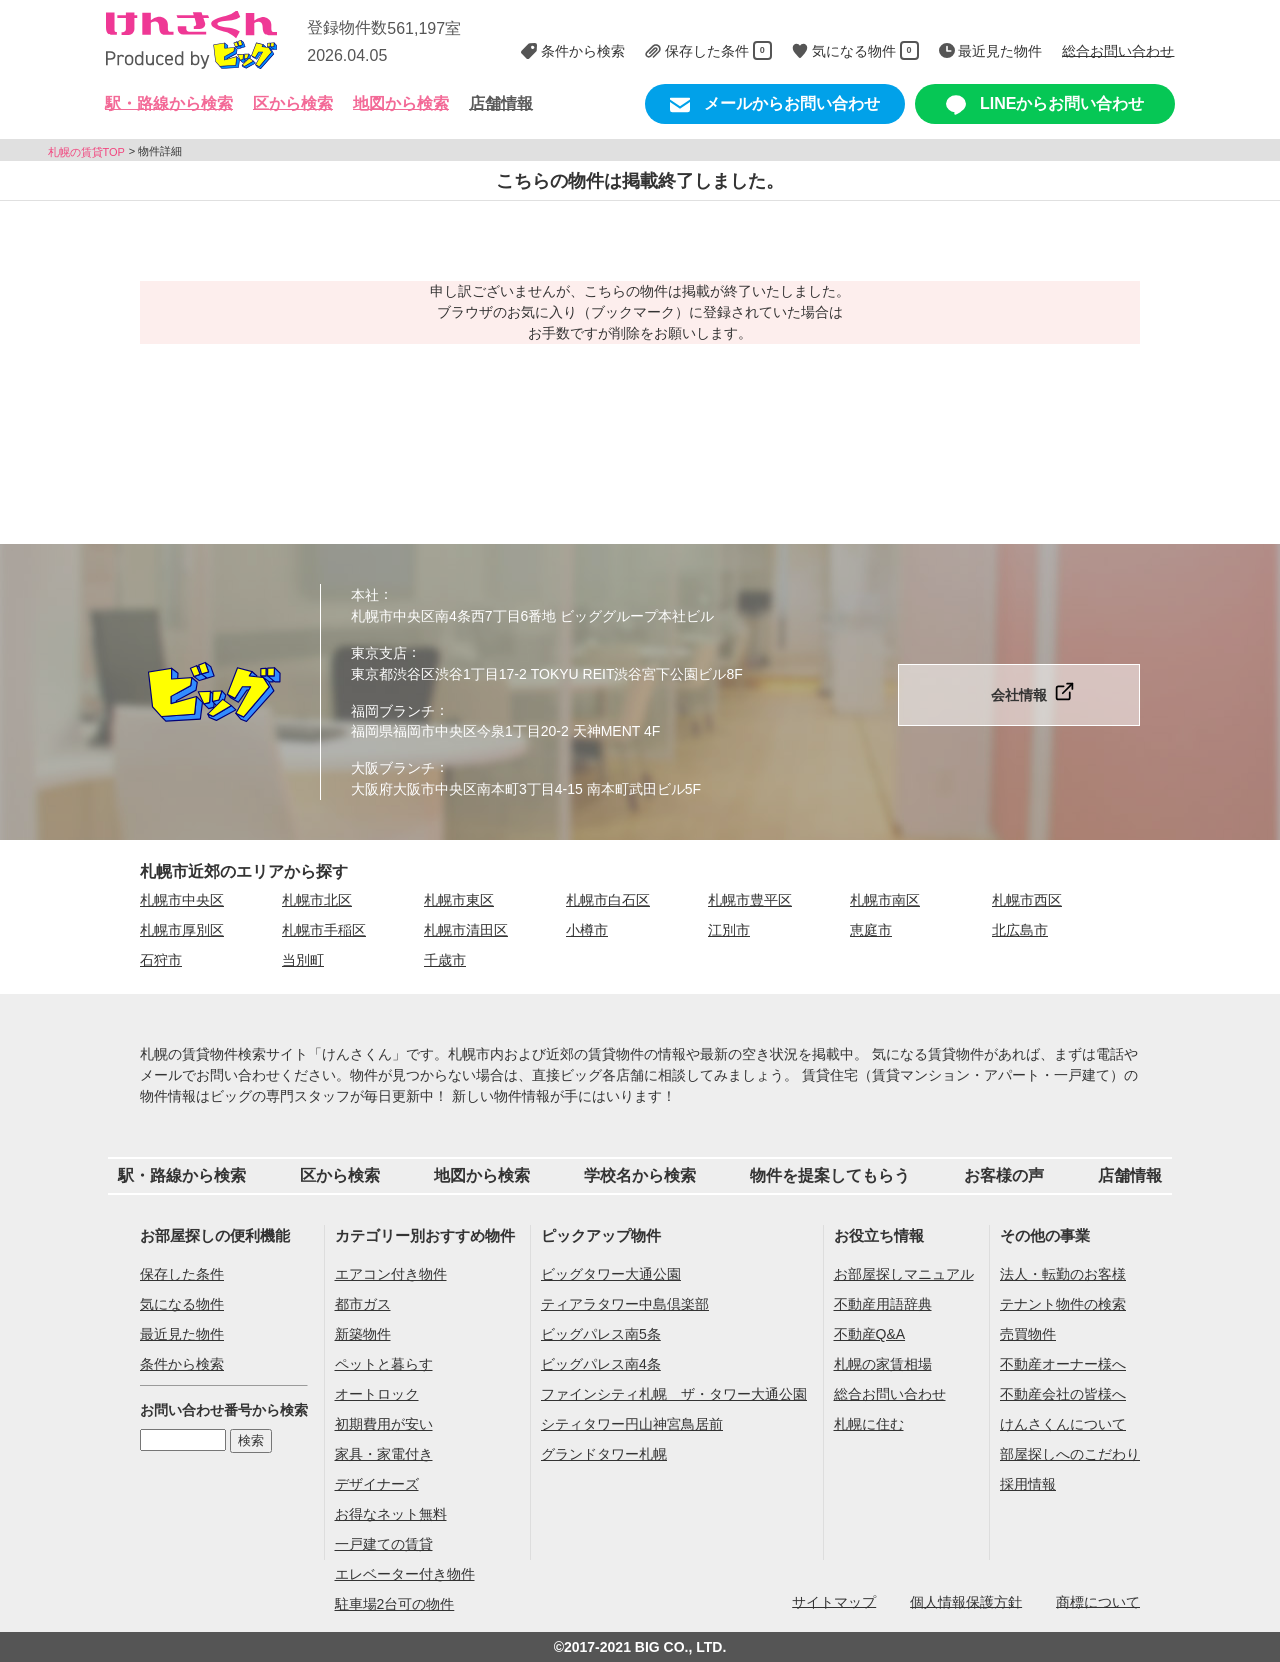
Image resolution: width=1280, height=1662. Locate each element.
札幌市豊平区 (750, 900)
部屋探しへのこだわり (1070, 1454)
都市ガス (363, 1304)
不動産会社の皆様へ (1063, 1394)
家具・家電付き (384, 1454)
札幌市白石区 (608, 900)
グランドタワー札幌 (604, 1454)
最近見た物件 (182, 1334)
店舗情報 (501, 103)
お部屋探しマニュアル (904, 1274)
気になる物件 (182, 1304)
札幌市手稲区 (324, 930)
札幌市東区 (459, 900)
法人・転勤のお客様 (1063, 1274)
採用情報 (1028, 1484)
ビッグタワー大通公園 (611, 1274)
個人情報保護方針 (966, 1601)
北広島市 (1020, 930)
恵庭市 (871, 930)
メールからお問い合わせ (775, 105)
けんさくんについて (1063, 1424)
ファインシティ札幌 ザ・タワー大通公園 (674, 1394)
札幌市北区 (317, 900)
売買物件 (1028, 1334)
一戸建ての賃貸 (384, 1544)
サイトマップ (834, 1601)
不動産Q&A (870, 1334)
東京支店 (379, 653)
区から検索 (340, 1175)
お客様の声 (1004, 1175)
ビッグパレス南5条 (601, 1334)
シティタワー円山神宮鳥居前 (632, 1424)
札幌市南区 (885, 900)
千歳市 (445, 960)
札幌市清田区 (466, 930)
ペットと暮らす (384, 1364)
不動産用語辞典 (883, 1304)
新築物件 (363, 1334)
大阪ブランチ (393, 768)
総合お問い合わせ (890, 1394)
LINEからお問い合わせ (1045, 105)
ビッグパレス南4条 (601, 1364)
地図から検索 (401, 103)
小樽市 (587, 930)
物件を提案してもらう (830, 1175)
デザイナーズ (377, 1484)
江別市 (729, 930)
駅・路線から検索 (182, 1175)
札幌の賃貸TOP (86, 151)
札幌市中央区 (182, 900)
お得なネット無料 (391, 1514)
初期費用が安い (384, 1424)
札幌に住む (869, 1424)
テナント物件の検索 (1063, 1304)
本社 (365, 595)
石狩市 (161, 960)
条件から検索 (182, 1364)
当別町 (303, 960)
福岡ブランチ (393, 710)
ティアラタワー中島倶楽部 (625, 1304)
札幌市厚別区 (182, 930)
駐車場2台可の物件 (395, 1604)
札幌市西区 (1027, 900)
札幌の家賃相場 (883, 1364)
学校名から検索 (640, 1175)
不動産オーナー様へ (1063, 1364)
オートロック (377, 1394)
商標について (1098, 1601)
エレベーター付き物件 (405, 1574)
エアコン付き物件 (391, 1274)
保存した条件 (182, 1274)
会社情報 (1019, 695)
